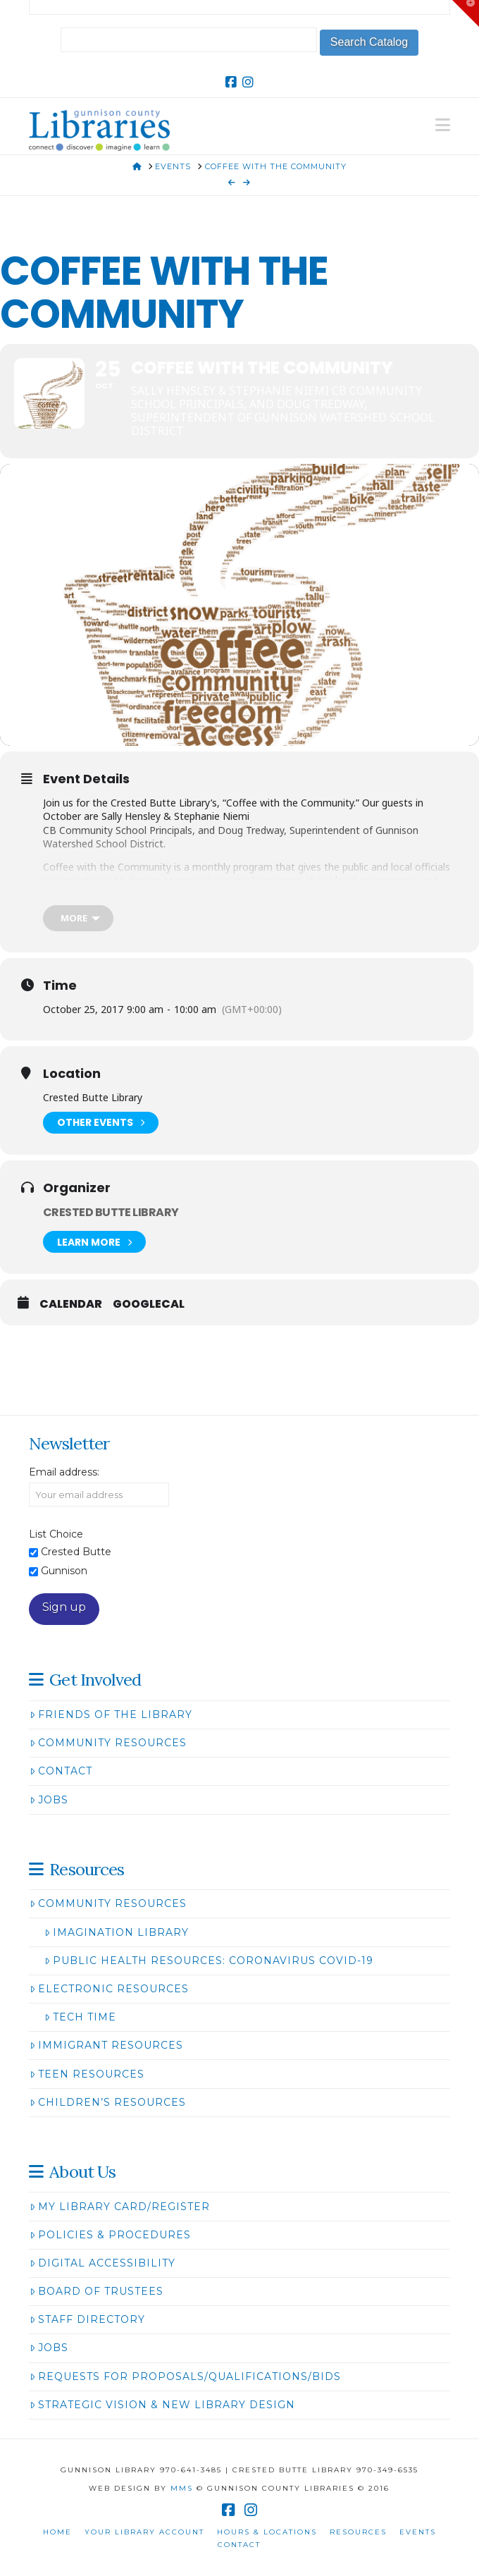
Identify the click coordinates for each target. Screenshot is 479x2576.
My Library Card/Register (120, 2206)
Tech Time (80, 2017)
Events (417, 2532)
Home (57, 2532)
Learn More (94, 1242)
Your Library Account (144, 2532)
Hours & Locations (267, 2532)
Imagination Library (116, 1932)
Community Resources (108, 1742)
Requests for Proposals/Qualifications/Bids (185, 2376)
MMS (181, 2488)
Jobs (49, 1799)
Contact (61, 1771)
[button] (442, 125)
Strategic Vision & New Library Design (162, 2404)
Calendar (70, 1304)
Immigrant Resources (106, 2045)
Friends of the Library (111, 1714)
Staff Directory (87, 2319)
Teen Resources (87, 2074)
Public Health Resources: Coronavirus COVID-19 (208, 1960)
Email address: (64, 1472)
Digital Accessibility (102, 2263)
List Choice (56, 1534)
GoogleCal (149, 1304)
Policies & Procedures (110, 2234)
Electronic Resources (109, 1988)
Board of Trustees (96, 2291)
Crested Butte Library (111, 1212)
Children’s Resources (108, 2102)
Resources (358, 2532)
